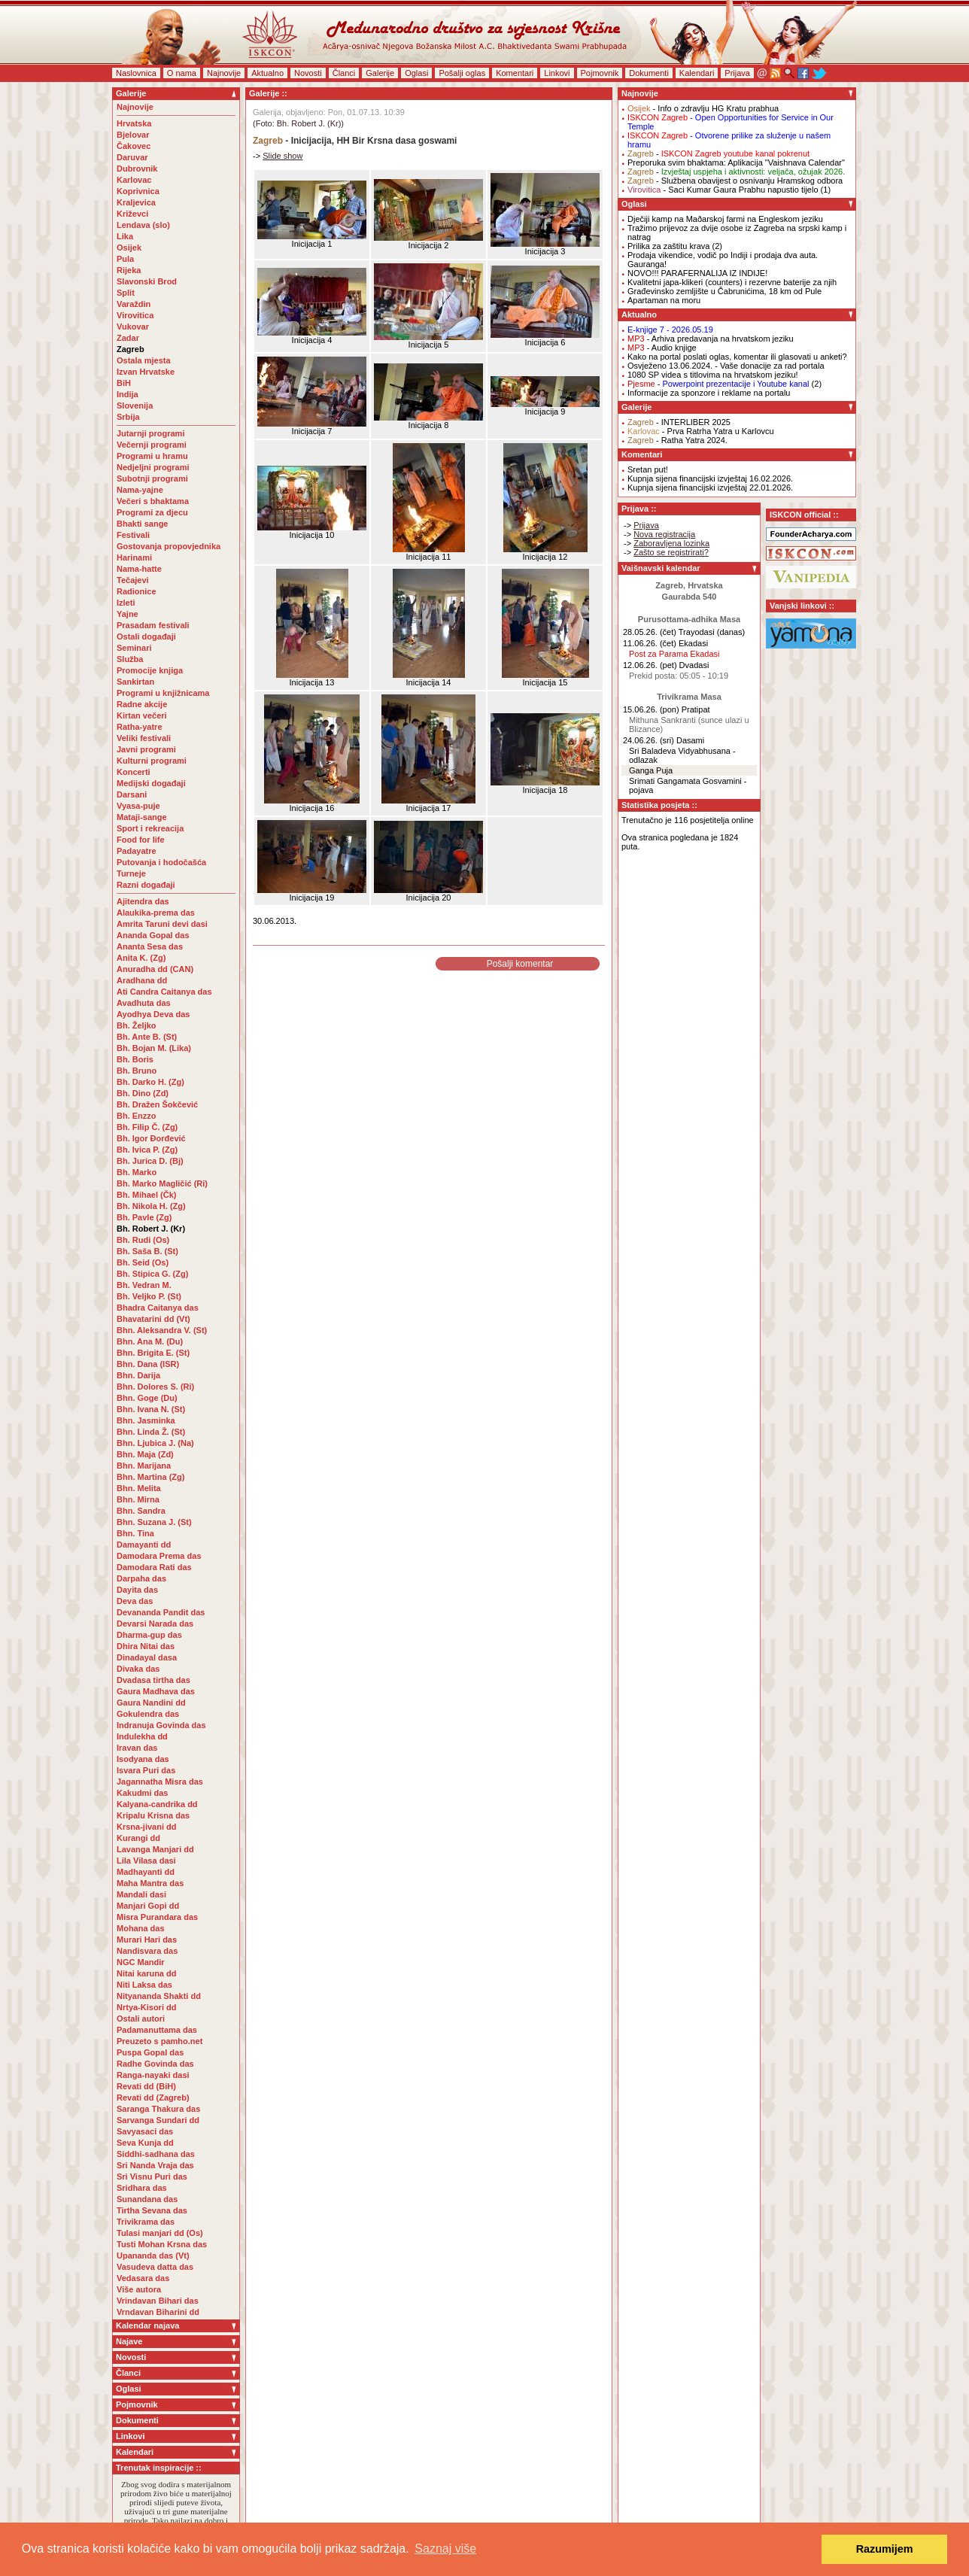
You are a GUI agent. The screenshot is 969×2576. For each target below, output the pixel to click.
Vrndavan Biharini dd (158, 2311)
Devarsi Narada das (155, 1623)
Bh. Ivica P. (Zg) (147, 1149)
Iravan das (137, 1747)
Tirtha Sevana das (152, 2210)
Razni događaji (146, 884)
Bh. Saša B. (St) (147, 1251)
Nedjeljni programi (153, 467)
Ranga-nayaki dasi (153, 2074)
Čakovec (133, 145)
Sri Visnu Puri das (152, 2176)
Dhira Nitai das (146, 1646)
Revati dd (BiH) (146, 2086)
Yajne (127, 613)
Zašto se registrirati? (671, 552)
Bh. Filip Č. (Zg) (147, 1127)
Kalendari (696, 72)
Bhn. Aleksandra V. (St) (162, 1330)
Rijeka (129, 270)
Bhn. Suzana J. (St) (154, 1521)
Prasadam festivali (153, 625)
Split (126, 292)
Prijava (737, 72)
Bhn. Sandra (141, 1510)
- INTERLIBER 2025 (679, 422)
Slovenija (135, 405)
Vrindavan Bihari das (158, 2300)
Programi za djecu (152, 512)
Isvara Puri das (146, 1770)
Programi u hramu (152, 455)
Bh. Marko (136, 1172)
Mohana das (141, 1928)
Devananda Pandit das (161, 1612)
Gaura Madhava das (156, 1691)
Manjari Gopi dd (148, 1905)
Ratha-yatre (140, 726)
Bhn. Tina (135, 1533)
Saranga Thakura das (158, 2108)
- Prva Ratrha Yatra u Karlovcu (700, 431)
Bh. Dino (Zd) (143, 1093)
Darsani (132, 794)
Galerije (380, 72)
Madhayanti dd (146, 1871)
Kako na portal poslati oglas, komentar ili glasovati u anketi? (737, 356)
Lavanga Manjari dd (155, 1849)
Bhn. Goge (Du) (147, 1397)
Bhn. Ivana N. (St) (151, 1409)
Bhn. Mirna (138, 1499)
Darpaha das (141, 1578)
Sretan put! (647, 469)
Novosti (308, 72)
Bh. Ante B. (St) (147, 1036)
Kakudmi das (142, 1792)
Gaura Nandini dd (151, 1702)
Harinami (134, 557)
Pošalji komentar (520, 963)
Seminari (134, 647)
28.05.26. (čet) (649, 631)
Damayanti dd (144, 1544)
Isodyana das (143, 1758)
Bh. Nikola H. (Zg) (151, 1206)
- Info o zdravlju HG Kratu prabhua (703, 108)
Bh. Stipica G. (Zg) (152, 1273)
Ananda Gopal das (153, 935)
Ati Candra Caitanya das (164, 991)
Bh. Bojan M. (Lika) (154, 1048)
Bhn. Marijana (144, 1465)
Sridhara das (142, 2187)
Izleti (126, 602)
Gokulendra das (148, 1713)
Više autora (139, 2289)
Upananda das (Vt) (153, 2255)
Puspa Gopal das (150, 2052)
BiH (124, 382)
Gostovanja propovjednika (168, 546)
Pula (125, 258)
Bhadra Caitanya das (158, 1307)
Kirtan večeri (142, 715)
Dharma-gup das (149, 1634)
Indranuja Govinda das (161, 1725)
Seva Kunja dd (145, 2142)
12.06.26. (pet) (650, 665)
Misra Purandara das (157, 1916)
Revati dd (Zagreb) (153, 2097)
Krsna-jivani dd (146, 1826)
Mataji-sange (142, 817)
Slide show (282, 155)
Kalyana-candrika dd (157, 1804)
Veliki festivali (144, 738)
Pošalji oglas (462, 72)
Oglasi (416, 72)
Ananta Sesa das (150, 946)
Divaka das (138, 1668)
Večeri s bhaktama (153, 501)
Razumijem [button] (884, 2549)
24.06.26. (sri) (648, 740)
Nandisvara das (147, 1950)
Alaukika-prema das (156, 912)
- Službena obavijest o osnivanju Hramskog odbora (735, 180)
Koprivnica (138, 191)
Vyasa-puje (138, 805)
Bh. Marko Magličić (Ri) (162, 1183)
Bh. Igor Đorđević (151, 1138)
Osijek (129, 247)
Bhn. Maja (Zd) (145, 1454)
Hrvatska (134, 123)
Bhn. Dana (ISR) (148, 1363)
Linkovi (557, 72)
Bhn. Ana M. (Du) (150, 1341)
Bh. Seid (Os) (143, 1262)
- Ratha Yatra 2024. (677, 440)
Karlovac (134, 179)
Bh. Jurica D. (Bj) (150, 1160)
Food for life (141, 839)
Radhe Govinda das (155, 2063)
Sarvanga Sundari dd (158, 2120)
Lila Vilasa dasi (146, 1860)
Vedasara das (143, 2278)
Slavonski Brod (147, 281)
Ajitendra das (143, 901)
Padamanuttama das (157, 2029)
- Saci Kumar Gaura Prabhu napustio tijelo (723, 189)
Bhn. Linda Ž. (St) (151, 1431)
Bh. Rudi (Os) (143, 1239)
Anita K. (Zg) (141, 957)
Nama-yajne (140, 489)
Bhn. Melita (139, 1488)
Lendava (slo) (143, 224)
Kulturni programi (152, 760)
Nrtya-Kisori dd (146, 2007)
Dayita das (137, 1589)
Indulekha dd (142, 1736)
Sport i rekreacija (150, 828)
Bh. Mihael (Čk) (146, 1194)
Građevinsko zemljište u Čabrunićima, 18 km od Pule (724, 291)
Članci (344, 72)
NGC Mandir (141, 1962)
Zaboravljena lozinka (671, 543)
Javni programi (146, 749)
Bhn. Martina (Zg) (150, 1476)
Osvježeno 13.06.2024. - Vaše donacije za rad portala (726, 365)
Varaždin (133, 303)
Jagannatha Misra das (160, 1781)
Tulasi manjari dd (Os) (160, 2232)
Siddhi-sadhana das (156, 2153)
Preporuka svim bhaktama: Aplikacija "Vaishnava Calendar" (736, 162)
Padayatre (136, 850)
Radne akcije (142, 704)
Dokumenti (649, 72)
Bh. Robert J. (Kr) (151, 1228)
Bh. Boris (135, 1059)
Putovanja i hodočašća (161, 862)
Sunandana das (147, 2199)
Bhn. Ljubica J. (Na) (155, 1442)
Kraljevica (136, 202)
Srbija (128, 416)
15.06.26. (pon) (651, 709)
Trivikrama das (146, 2221)
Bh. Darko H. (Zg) (150, 1081)
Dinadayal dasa (147, 1657)
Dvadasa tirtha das (153, 1679)
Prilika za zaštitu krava (668, 246)
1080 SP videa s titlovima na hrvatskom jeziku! (712, 374)
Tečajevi (133, 580)
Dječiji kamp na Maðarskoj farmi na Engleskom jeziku (725, 218)
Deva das (135, 1600)
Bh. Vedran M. (144, 1285)
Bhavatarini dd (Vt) (153, 1318)
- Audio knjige (662, 347)
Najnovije (224, 72)
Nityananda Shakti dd (159, 1995)
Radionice (136, 591)
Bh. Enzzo (136, 1115)
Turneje (131, 873)
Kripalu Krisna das (153, 1815)
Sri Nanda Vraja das (155, 2165)
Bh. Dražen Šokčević (157, 1104)
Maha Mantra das (150, 1883)
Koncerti (133, 771)
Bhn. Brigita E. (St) (153, 1352)
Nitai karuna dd (146, 1973)
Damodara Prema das (159, 1555)
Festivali (133, 534)
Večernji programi (152, 444)
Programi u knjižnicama (163, 692)
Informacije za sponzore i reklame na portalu (708, 392)
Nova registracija (664, 534)
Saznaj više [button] (445, 2548)
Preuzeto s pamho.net (159, 2041)
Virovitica (135, 315)
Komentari (514, 72)
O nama (181, 72)
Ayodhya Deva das (153, 1014)
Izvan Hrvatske (146, 371)
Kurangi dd (138, 1837)
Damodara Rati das (154, 1567)
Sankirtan (135, 681)
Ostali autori (141, 2018)
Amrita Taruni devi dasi (163, 923)
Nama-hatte (139, 568)
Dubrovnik (137, 168)
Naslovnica (136, 72)
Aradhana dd (142, 980)
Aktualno (267, 72)
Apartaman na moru (663, 300)
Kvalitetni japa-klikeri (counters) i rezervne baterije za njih (732, 282)
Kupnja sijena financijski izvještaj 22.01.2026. (710, 487)
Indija (127, 394)
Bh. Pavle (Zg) (144, 1217)
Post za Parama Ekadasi (674, 653)
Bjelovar (133, 134)
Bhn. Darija (138, 1375)
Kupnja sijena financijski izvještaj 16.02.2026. (710, 478)
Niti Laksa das (144, 1984)
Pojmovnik (600, 72)
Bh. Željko (136, 1025)
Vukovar (133, 326)
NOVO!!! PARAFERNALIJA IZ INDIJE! (697, 273)
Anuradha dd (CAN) (155, 969)
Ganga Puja (651, 770)
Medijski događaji (151, 783)
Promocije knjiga (150, 670)
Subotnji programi (152, 478)
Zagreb (130, 349)
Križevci (132, 213)
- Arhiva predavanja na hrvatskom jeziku (710, 338)
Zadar (128, 337)
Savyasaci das (145, 2131)
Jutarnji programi (150, 433)
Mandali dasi (141, 1894)
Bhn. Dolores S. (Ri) (155, 1386)
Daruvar (132, 157)
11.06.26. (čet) (649, 643)
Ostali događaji (146, 636)
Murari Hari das (147, 1939)
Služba (130, 659)
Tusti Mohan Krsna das (162, 2244)
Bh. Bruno (136, 1070)
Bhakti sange (142, 523)
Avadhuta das (144, 1002)
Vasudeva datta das (155, 2266)
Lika (125, 236)
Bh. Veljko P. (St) (149, 1296)
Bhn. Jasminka (146, 1420)
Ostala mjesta (144, 360)
